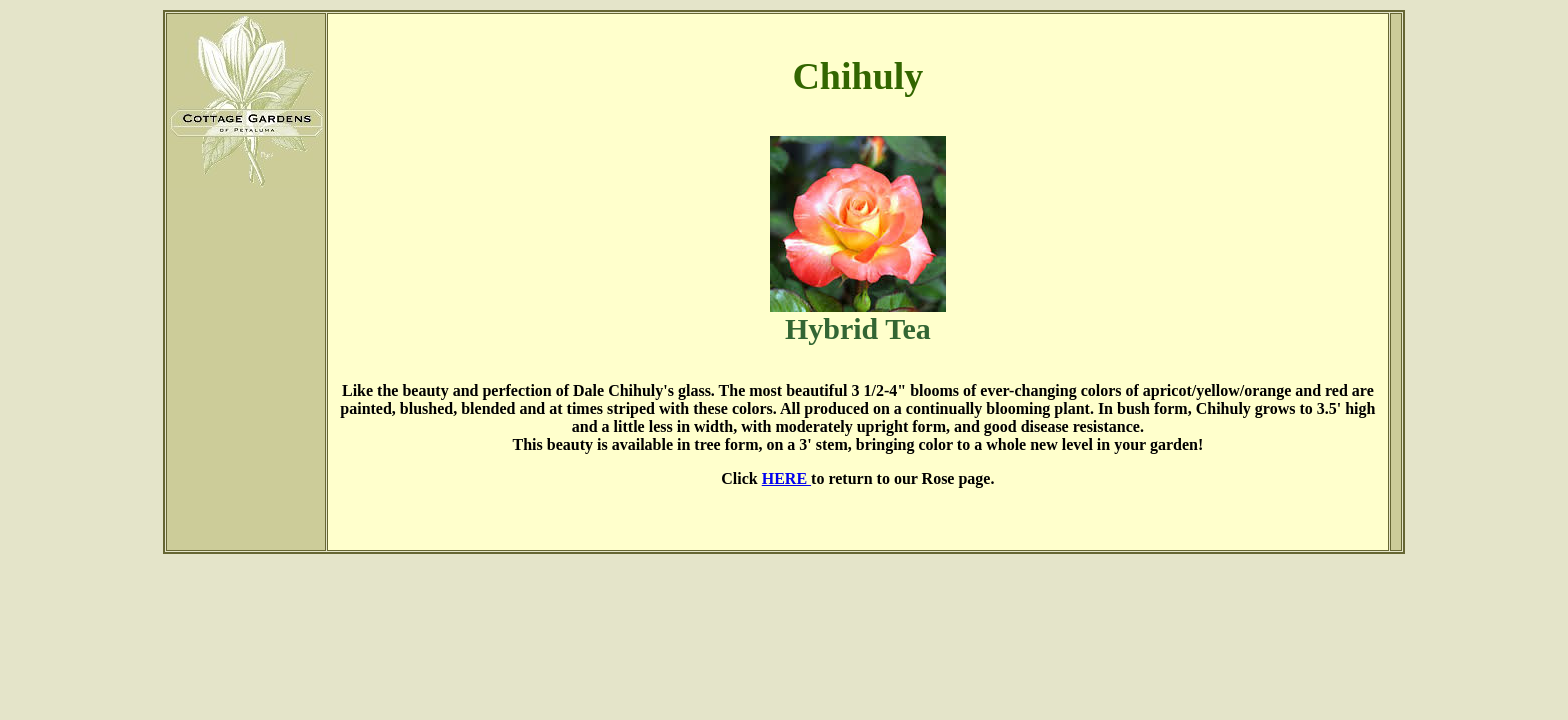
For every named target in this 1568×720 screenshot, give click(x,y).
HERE (786, 478)
